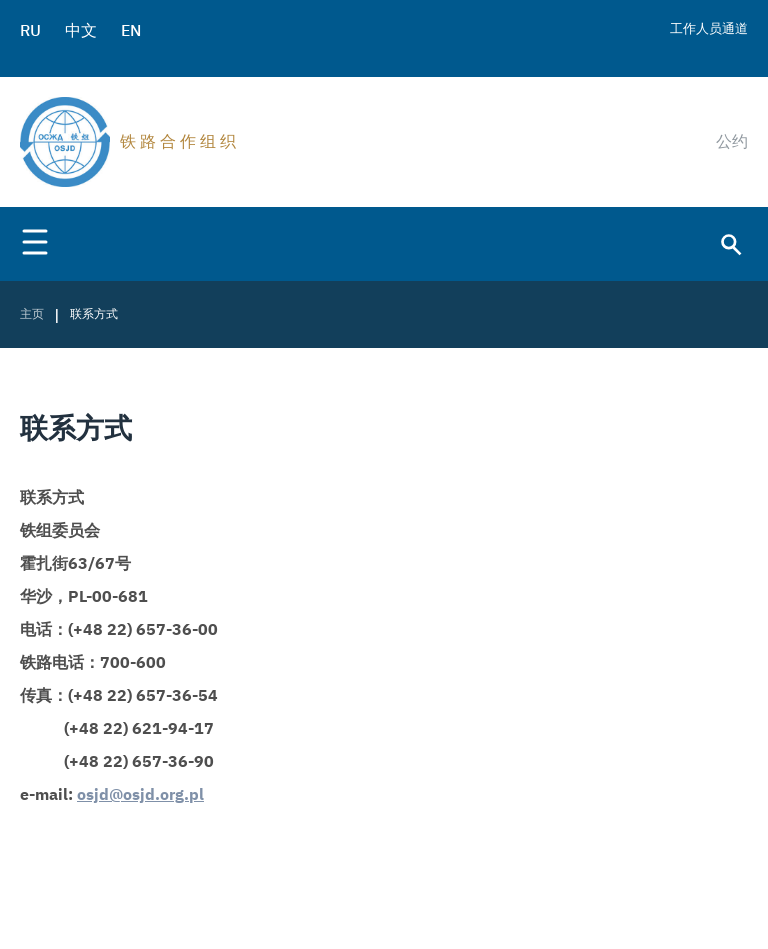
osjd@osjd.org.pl (140, 794)
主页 (32, 313)
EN (131, 30)
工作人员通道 (709, 28)
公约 (732, 141)
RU (30, 30)
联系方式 (94, 313)
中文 (81, 30)
